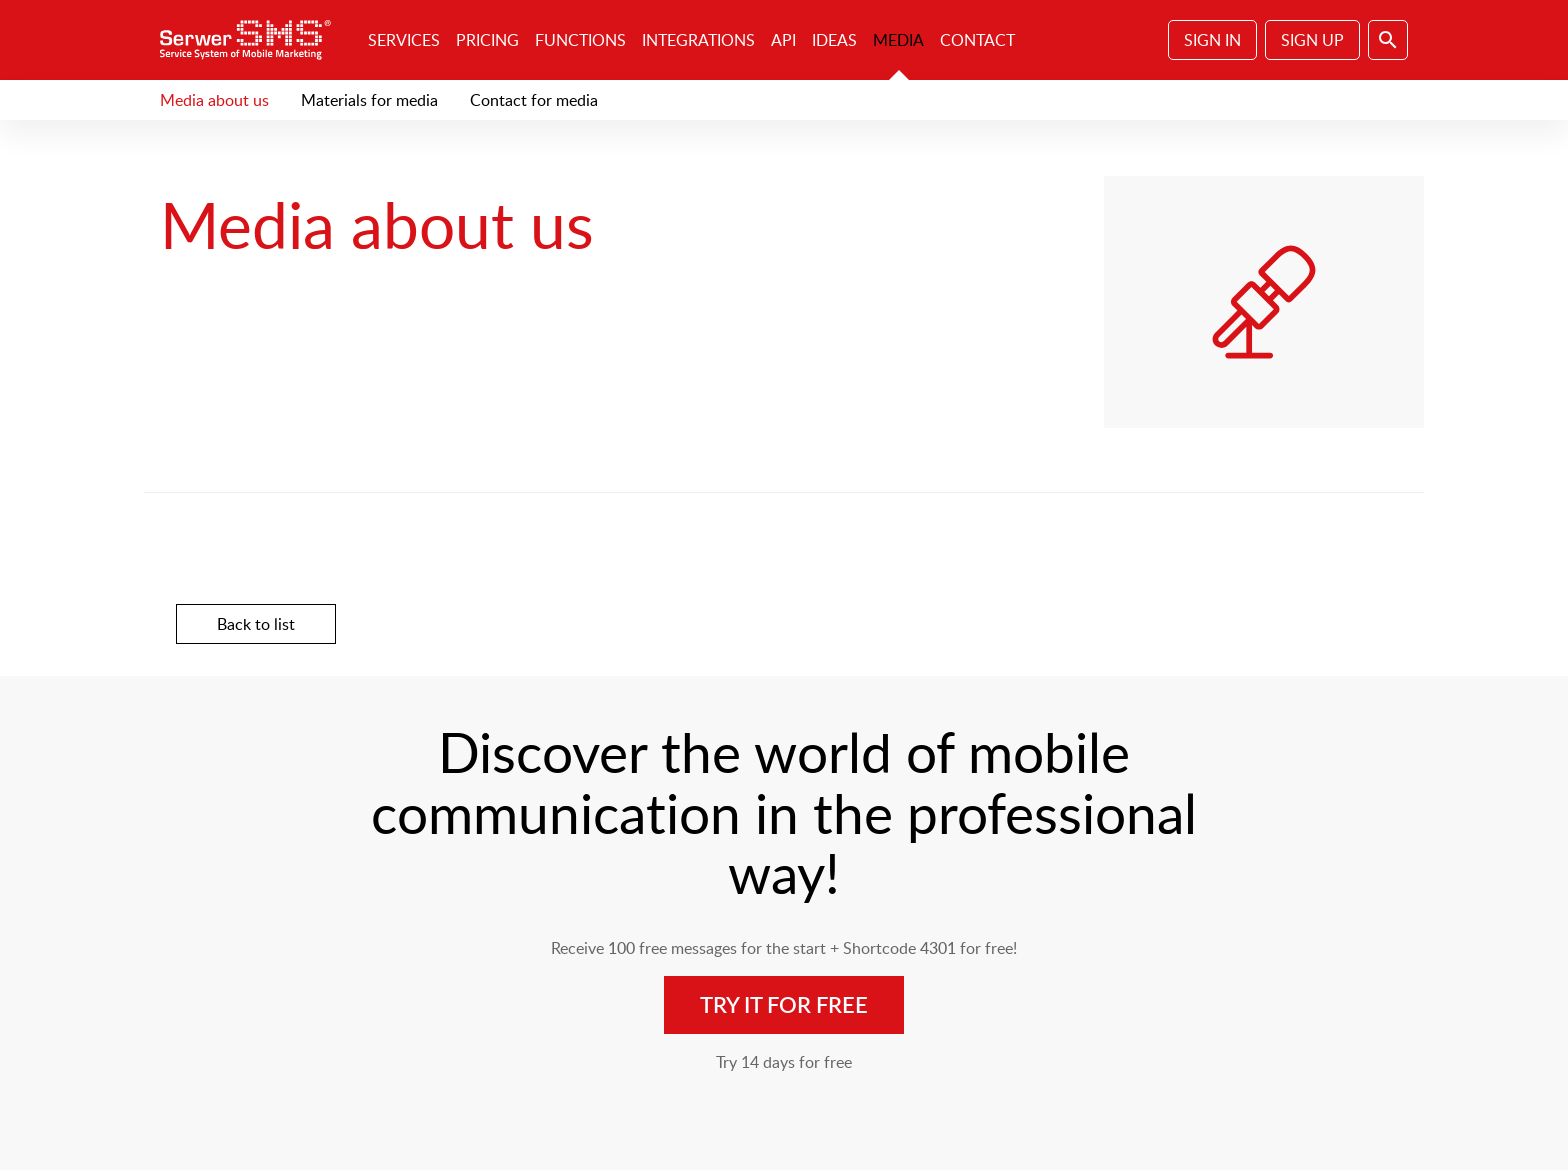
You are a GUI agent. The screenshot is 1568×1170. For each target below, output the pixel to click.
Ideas (834, 40)
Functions (580, 40)
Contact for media (534, 100)
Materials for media (369, 100)
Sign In (1212, 40)
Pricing (487, 40)
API (783, 40)
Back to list (256, 624)
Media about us (214, 100)
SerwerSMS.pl (252, 40)
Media (898, 40)
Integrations (698, 40)
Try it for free (784, 1004)
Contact (977, 40)
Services (404, 40)
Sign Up (1312, 40)
